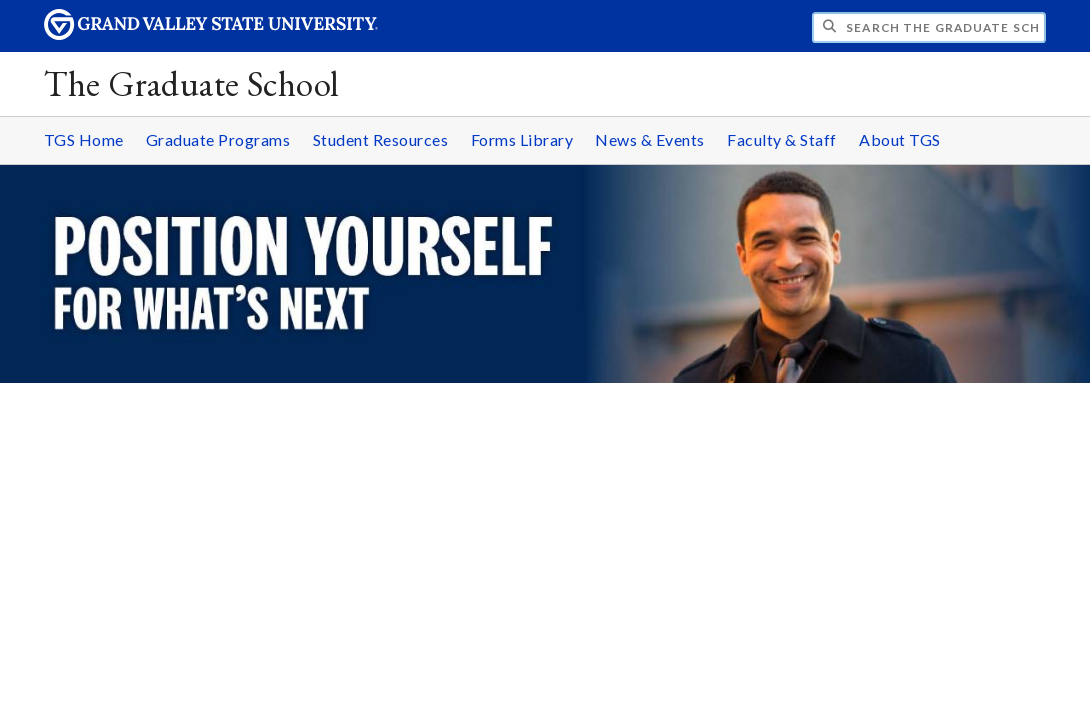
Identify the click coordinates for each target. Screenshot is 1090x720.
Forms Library (522, 139)
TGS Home (84, 139)
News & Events (650, 139)
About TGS (900, 139)
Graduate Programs (218, 139)
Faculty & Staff (782, 139)
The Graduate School (191, 83)
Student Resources (381, 139)
